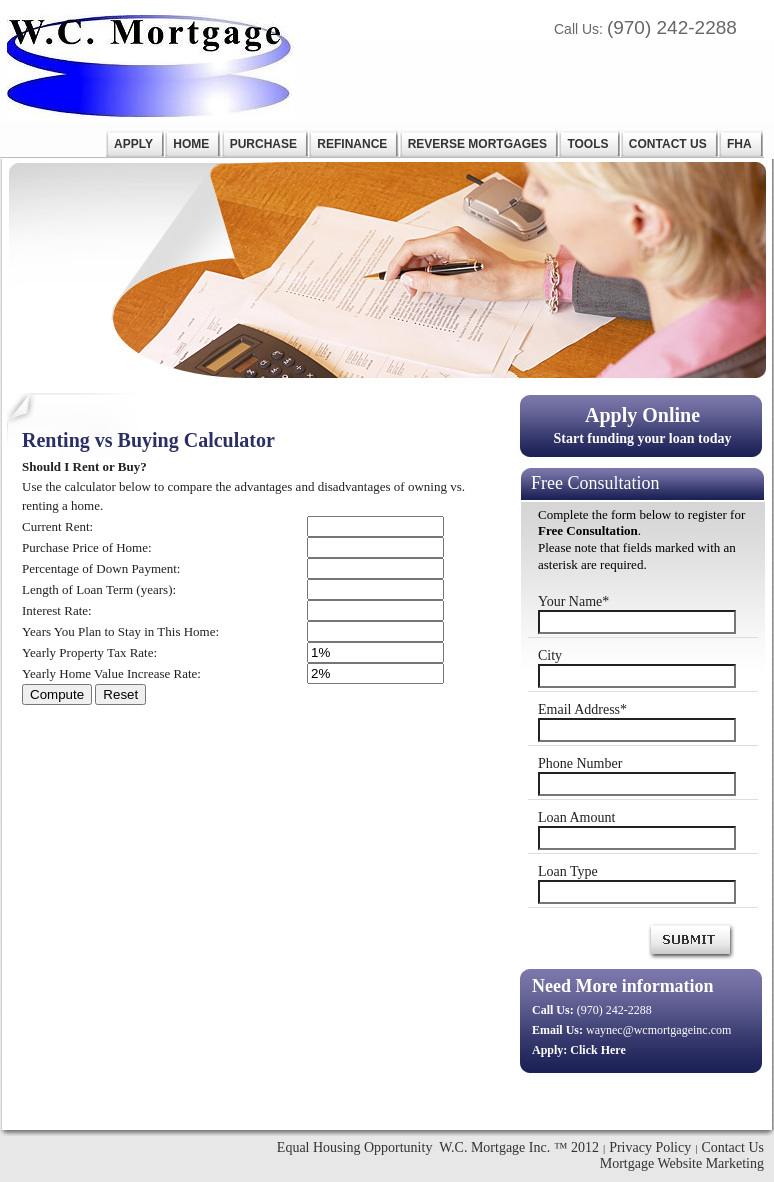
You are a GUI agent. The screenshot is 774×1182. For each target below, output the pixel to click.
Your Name (573, 601)
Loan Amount (576, 817)
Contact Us (732, 1147)
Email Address (582, 709)
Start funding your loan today (642, 424)
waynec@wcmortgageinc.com (658, 1030)
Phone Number (580, 763)
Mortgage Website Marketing (682, 1163)
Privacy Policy (650, 1147)
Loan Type (568, 871)
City (550, 655)
